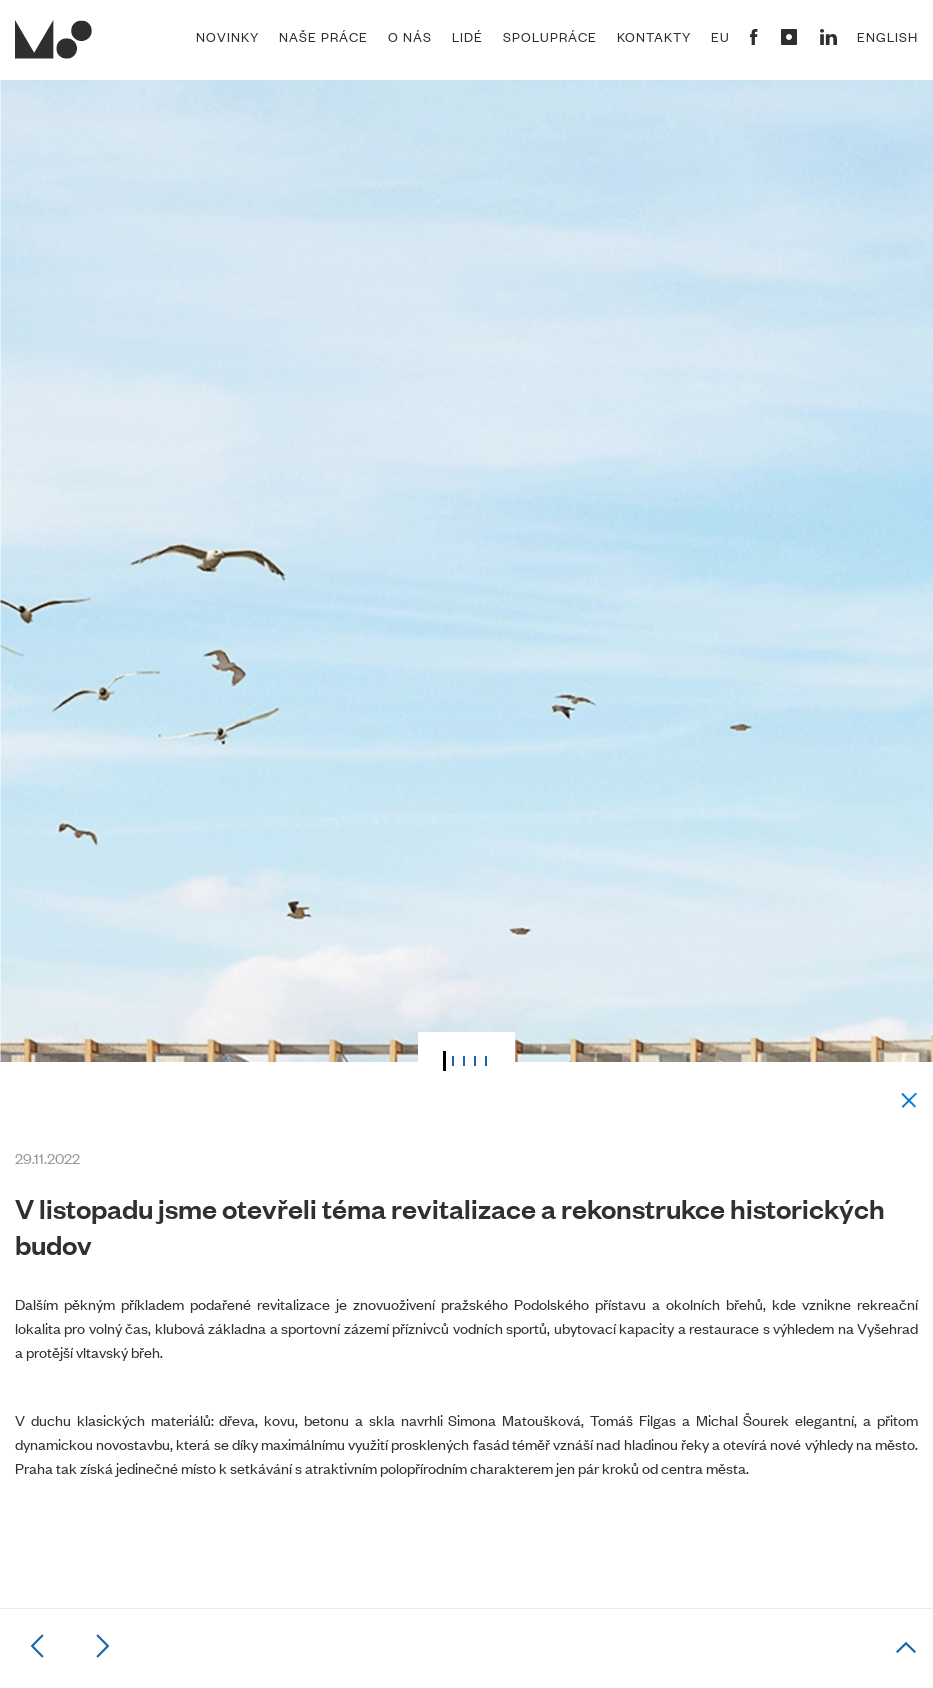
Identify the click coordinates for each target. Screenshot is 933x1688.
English (887, 37)
